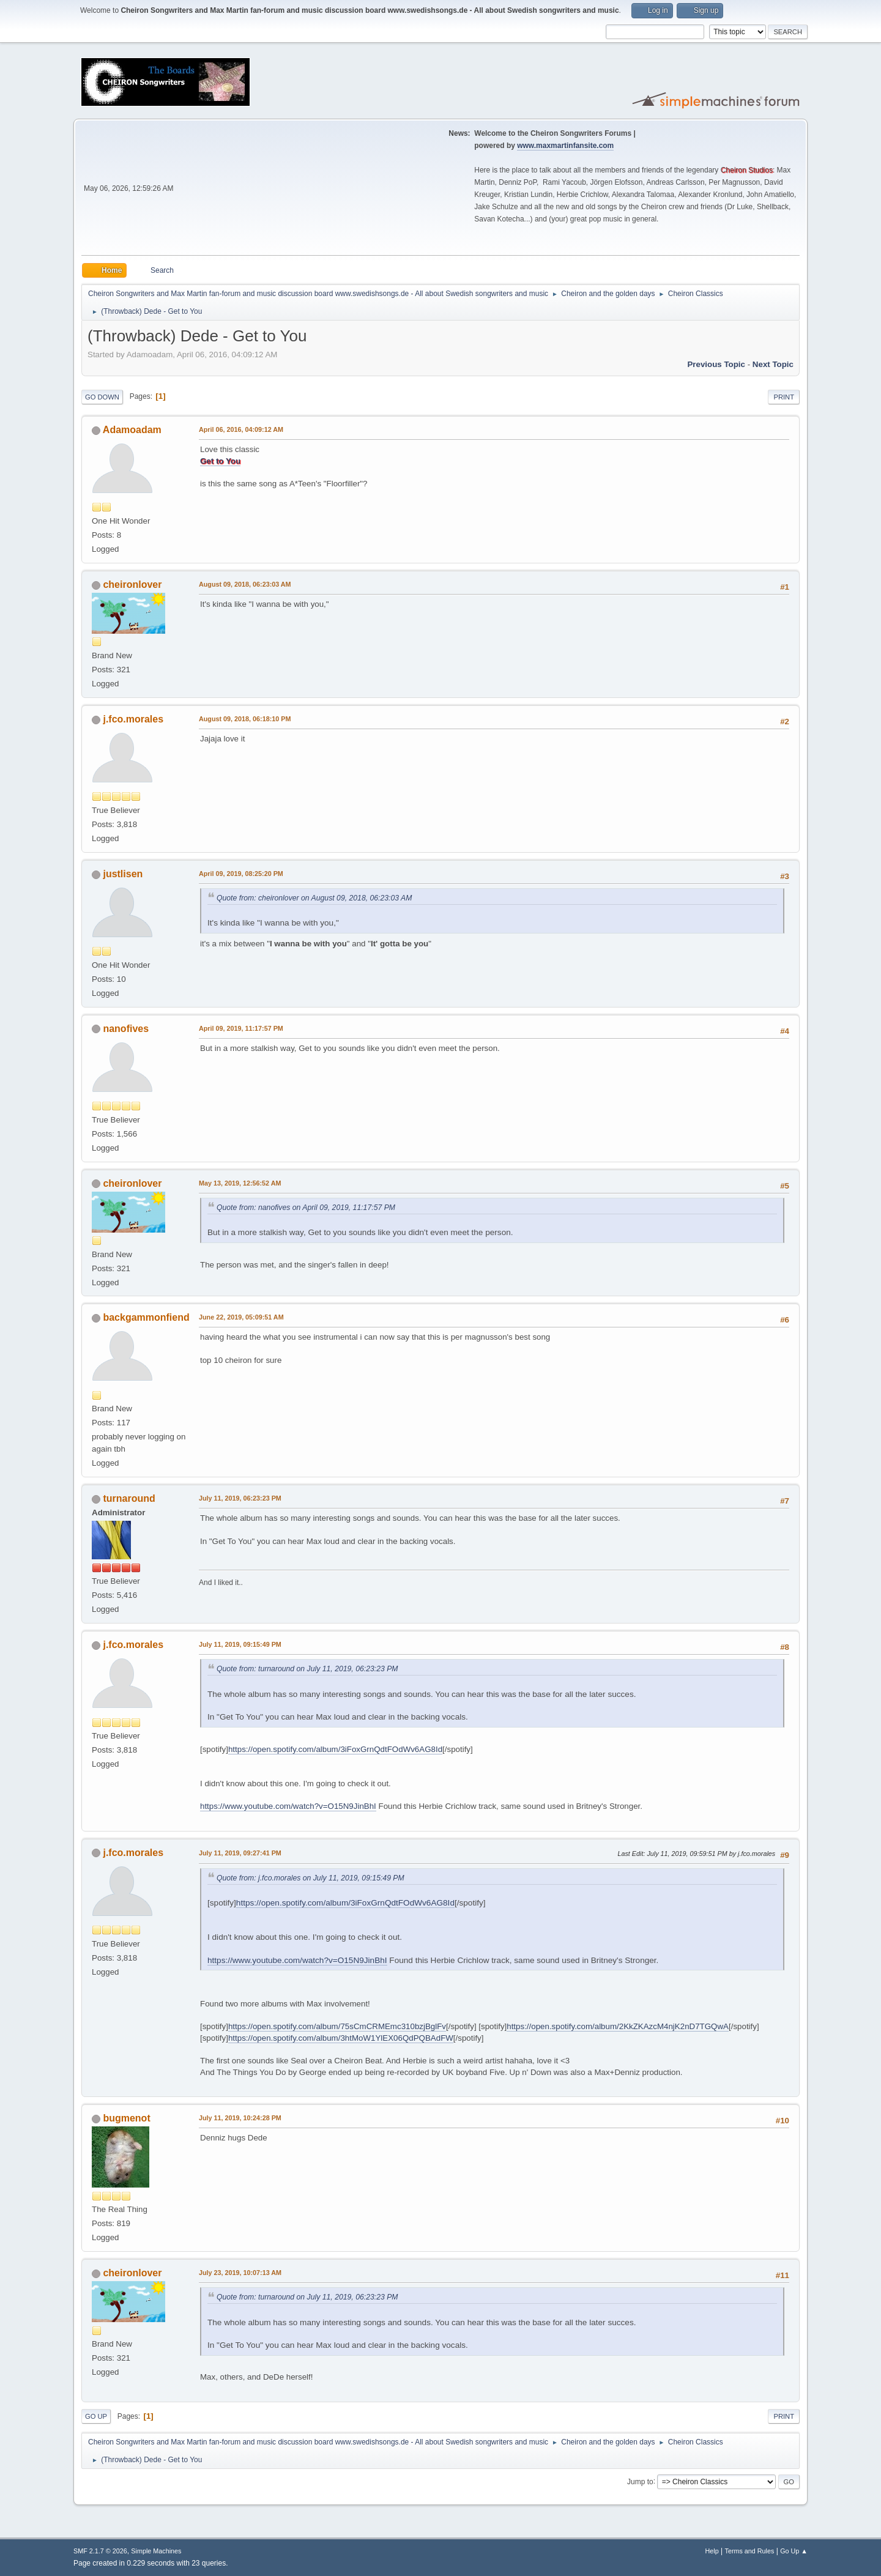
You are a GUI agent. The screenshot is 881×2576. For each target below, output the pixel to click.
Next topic (773, 364)
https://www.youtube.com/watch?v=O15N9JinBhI (288, 1806)
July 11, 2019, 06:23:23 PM (240, 1498)
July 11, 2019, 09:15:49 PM (240, 1644)
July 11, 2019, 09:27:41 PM (240, 1853)
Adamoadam (132, 430)
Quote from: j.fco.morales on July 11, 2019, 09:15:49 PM (310, 1878)
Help (712, 2551)
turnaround (129, 1498)
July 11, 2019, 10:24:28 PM (240, 2117)
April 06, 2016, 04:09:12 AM (241, 429)
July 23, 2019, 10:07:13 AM (240, 2272)
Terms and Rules (750, 2551)
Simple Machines (156, 2551)
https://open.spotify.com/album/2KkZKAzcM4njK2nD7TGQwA (618, 2026)
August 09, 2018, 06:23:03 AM (245, 584)
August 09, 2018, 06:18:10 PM (245, 718)
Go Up (96, 2416)
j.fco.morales (133, 719)
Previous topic (716, 364)
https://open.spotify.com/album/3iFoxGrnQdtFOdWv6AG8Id (335, 1749)
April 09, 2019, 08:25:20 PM (241, 873)
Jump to (640, 2481)
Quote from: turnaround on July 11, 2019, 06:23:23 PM (307, 1669)
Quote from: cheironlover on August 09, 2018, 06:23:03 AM (314, 898)
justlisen (123, 874)
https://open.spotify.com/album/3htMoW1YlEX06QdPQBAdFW (340, 2038)
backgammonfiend (146, 1317)
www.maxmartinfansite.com (565, 145)
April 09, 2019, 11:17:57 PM (241, 1028)
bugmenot (126, 2118)
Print (783, 397)
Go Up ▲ (794, 2551)
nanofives (126, 1028)
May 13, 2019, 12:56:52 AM (240, 1183)
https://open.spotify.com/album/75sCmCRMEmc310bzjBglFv (337, 2026)
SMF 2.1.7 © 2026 (100, 2551)
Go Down (102, 397)
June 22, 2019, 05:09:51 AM (241, 1317)
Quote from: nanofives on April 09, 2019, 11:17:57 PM (306, 1207)
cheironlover (132, 584)
